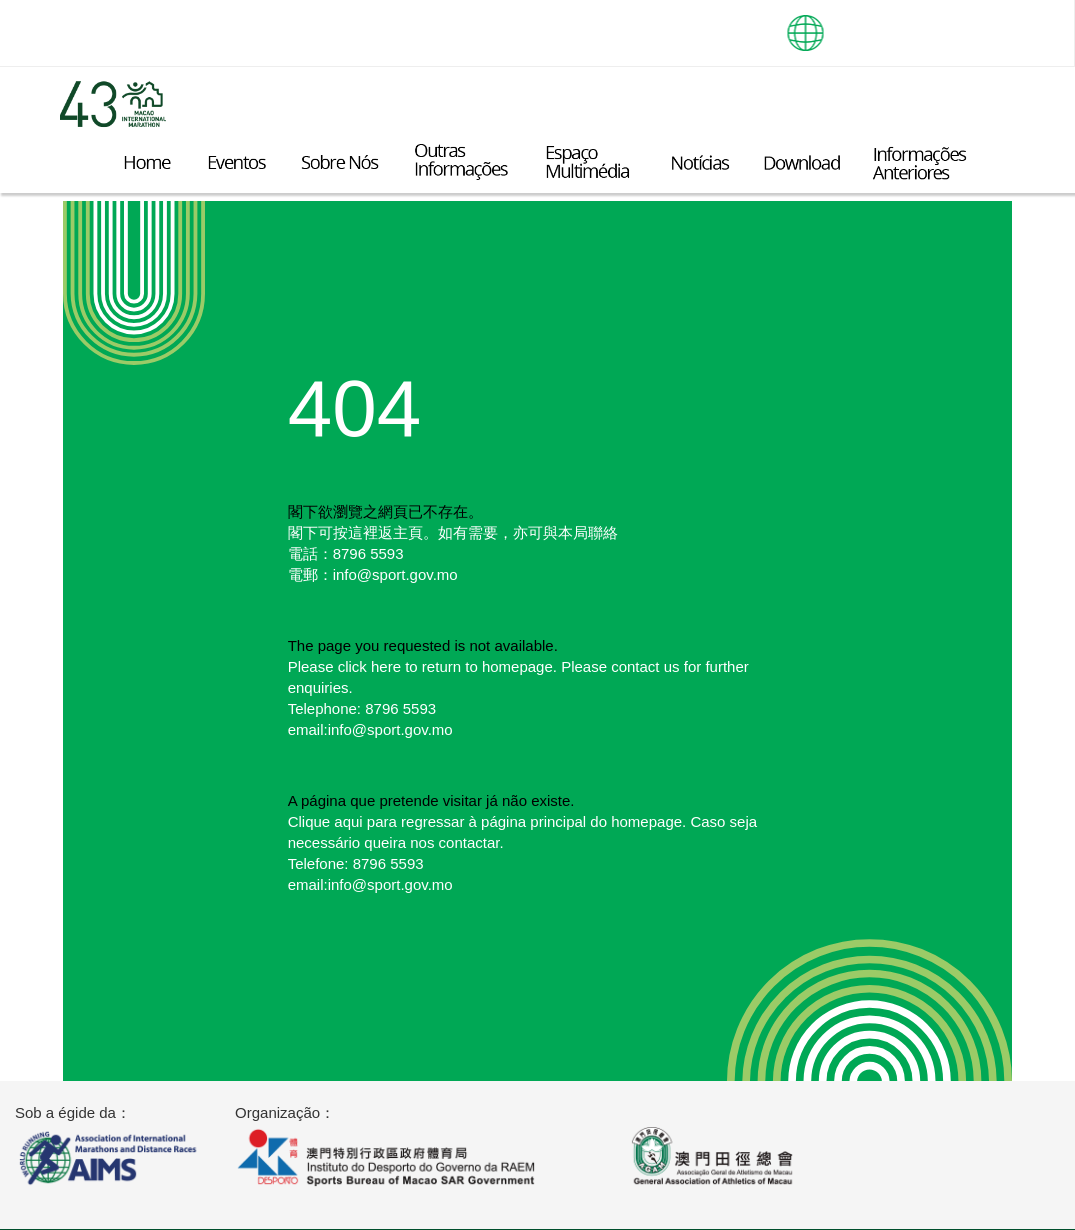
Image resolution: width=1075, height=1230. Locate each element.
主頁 (408, 532)
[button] (806, 25)
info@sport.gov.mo (395, 574)
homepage (517, 666)
